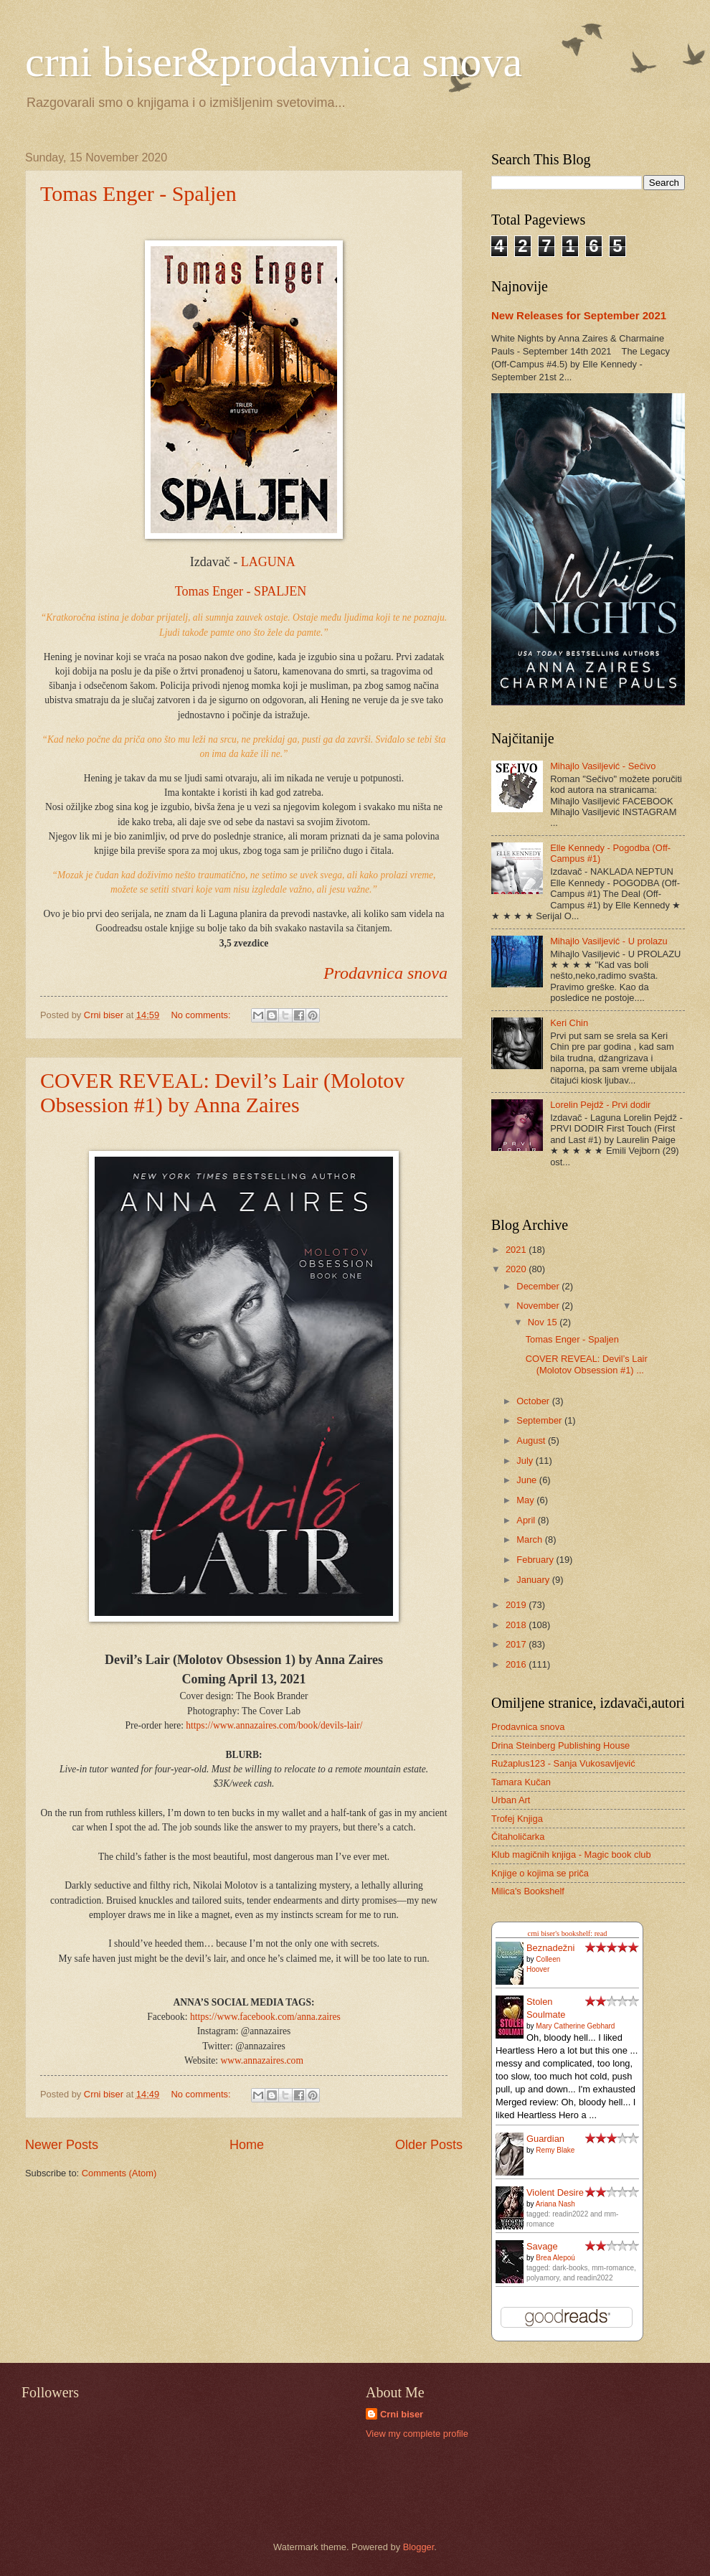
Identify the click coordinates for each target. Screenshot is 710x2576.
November (539, 1305)
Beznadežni (550, 1947)
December (539, 1286)
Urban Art (510, 1800)
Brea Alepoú (555, 2258)
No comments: (202, 1015)
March (530, 1539)
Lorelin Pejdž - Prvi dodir (600, 1104)
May (526, 1500)
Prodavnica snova (385, 973)
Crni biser (401, 2414)
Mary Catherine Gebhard (575, 2026)
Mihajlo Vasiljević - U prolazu (609, 941)
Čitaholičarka (517, 1836)
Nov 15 (543, 1322)
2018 (517, 1625)
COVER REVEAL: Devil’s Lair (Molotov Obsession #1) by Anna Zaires (222, 1092)
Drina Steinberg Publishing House (560, 1745)
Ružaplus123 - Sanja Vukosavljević (563, 1763)
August (532, 1440)
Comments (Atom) (119, 2173)
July (525, 1460)
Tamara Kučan (521, 1782)
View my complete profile (417, 2433)
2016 (517, 1664)
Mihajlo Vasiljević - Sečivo (602, 766)
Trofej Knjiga (517, 1818)
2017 (517, 1644)
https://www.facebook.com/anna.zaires (265, 2016)
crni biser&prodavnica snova (273, 61)
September (540, 1420)
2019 (517, 1604)
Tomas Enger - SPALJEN (241, 591)
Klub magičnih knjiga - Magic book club (571, 1854)
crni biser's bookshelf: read (567, 1933)
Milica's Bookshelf (527, 1891)
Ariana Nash (555, 2204)
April (526, 1520)
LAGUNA (269, 562)
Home (246, 2145)
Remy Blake (555, 2150)
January (534, 1579)
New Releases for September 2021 (578, 315)
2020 (517, 1269)
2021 (517, 1249)
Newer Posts (61, 2145)
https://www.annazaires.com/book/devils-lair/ (274, 1725)
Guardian (545, 2138)
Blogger (419, 2547)
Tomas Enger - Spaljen (138, 193)
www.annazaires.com (261, 2060)
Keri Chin (569, 1022)
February (536, 1559)
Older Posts (429, 2145)
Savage (542, 2246)
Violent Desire (555, 2192)
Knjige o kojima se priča (540, 1873)
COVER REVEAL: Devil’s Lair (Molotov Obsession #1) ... (587, 1364)
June (527, 1480)
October (534, 1401)
